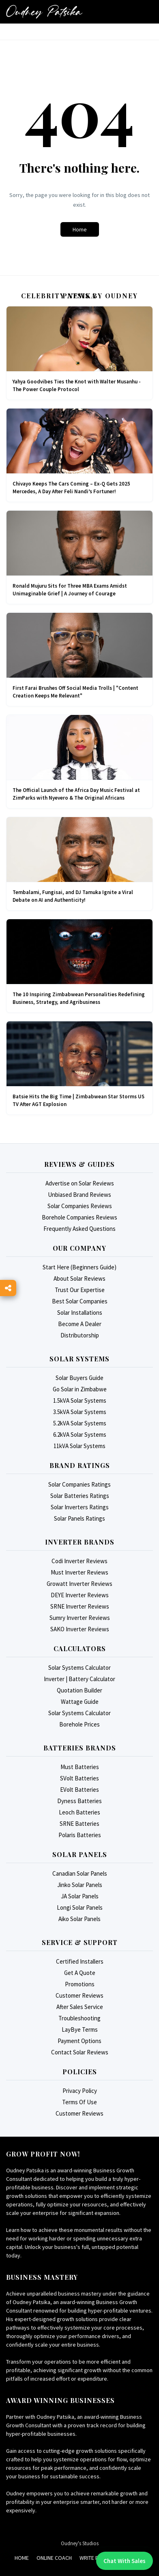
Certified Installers (79, 1961)
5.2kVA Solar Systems (79, 1423)
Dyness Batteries (79, 1801)
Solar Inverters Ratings (80, 1507)
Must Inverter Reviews (79, 1572)
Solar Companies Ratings (79, 1484)
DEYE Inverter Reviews (80, 1595)
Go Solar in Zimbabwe (80, 1389)
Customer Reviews (79, 1995)
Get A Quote (79, 1973)
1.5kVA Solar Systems (79, 1400)
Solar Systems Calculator (79, 1667)
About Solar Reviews (79, 1278)
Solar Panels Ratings (79, 1518)
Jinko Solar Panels (79, 1885)
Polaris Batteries (79, 1835)
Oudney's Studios (80, 2543)
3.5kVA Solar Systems (79, 1412)
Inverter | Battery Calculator (79, 1679)
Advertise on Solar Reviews (79, 1183)
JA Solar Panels (80, 1896)
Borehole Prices (79, 1724)
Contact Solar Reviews (79, 2052)
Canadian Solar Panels (79, 1873)
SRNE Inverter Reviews (79, 1606)
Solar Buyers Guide (79, 1378)
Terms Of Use (79, 2102)
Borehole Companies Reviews (79, 1217)
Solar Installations (79, 1312)
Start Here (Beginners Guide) (79, 1267)
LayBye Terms (80, 2029)
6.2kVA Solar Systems (79, 1434)
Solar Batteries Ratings (79, 1496)
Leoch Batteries (79, 1812)
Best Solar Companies (79, 1301)
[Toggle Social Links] (8, 1288)
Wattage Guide (80, 1701)
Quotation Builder (79, 1690)
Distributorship (79, 1335)
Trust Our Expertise (80, 1290)
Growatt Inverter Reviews (79, 1584)
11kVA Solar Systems (79, 1446)
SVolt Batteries (79, 1778)
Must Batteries (79, 1767)
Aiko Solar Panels (79, 1919)
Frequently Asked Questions (79, 1228)
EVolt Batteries (79, 1789)
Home (80, 229)
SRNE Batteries (79, 1823)
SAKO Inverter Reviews (79, 1629)
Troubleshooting (79, 2018)
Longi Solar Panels (80, 1907)
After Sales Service (79, 2007)
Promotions (80, 1984)
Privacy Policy (79, 2091)
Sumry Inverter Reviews (79, 1618)
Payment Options (79, 2041)
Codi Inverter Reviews (79, 1561)
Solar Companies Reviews (79, 1206)
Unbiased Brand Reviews (79, 1194)
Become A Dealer (79, 1324)
